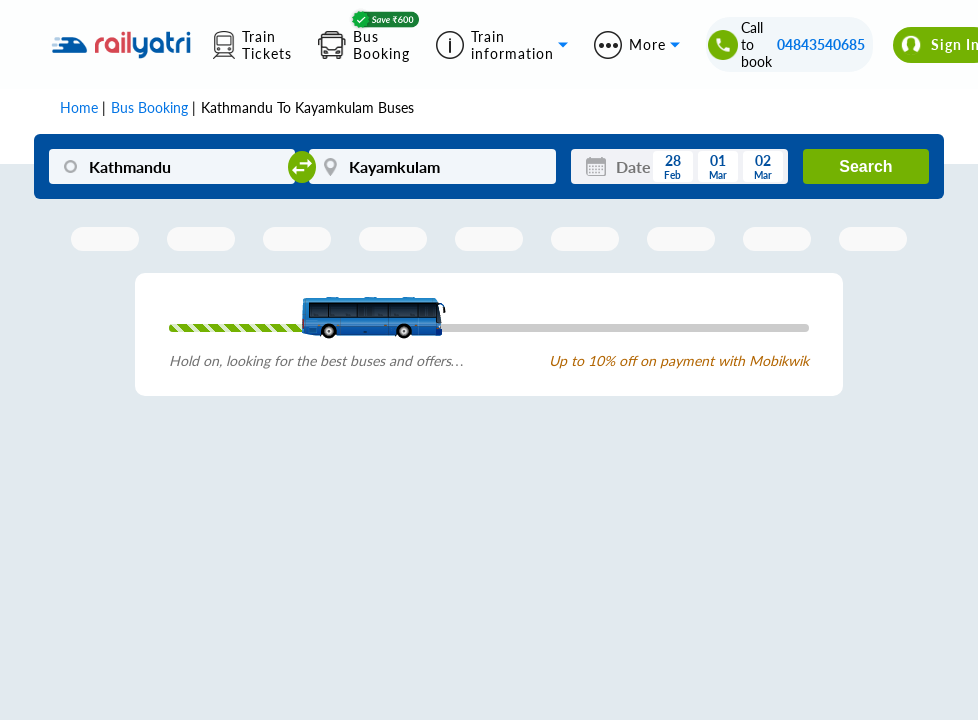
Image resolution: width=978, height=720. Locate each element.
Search (865, 166)
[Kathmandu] (172, 166)
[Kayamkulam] (432, 166)
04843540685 (821, 44)
